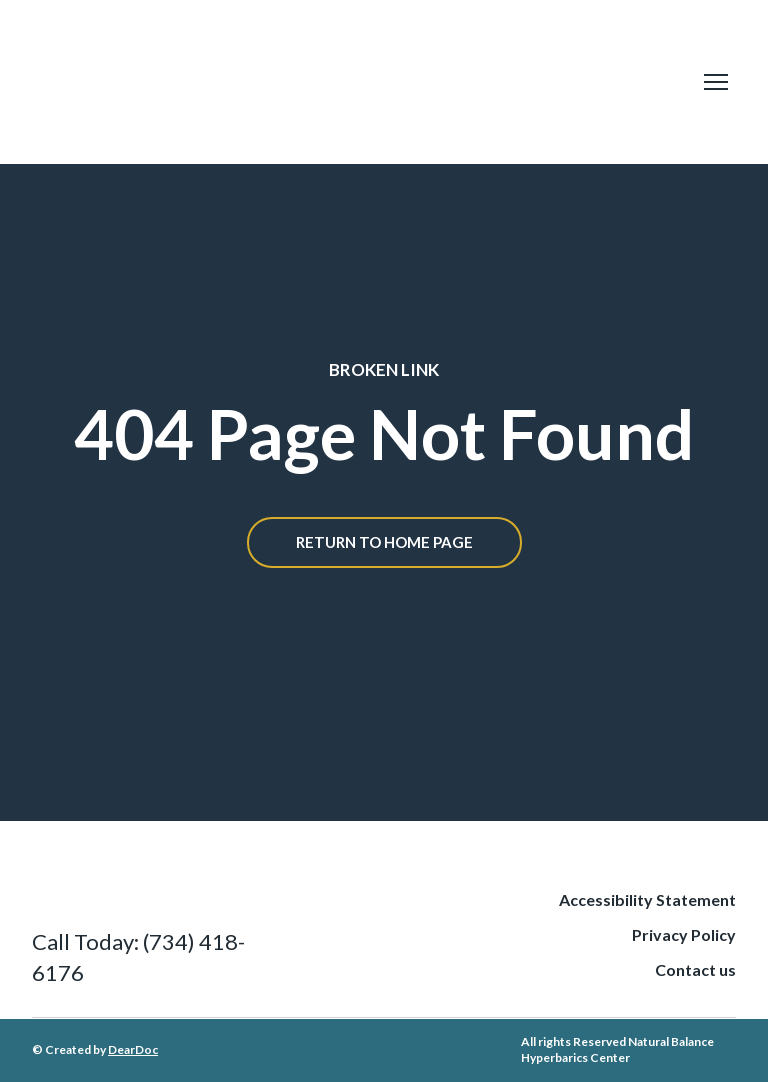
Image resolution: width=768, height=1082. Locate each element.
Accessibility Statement (647, 899)
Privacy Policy (684, 934)
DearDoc (133, 1049)
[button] (384, 542)
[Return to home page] (302, 82)
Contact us (695, 969)
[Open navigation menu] (716, 82)
